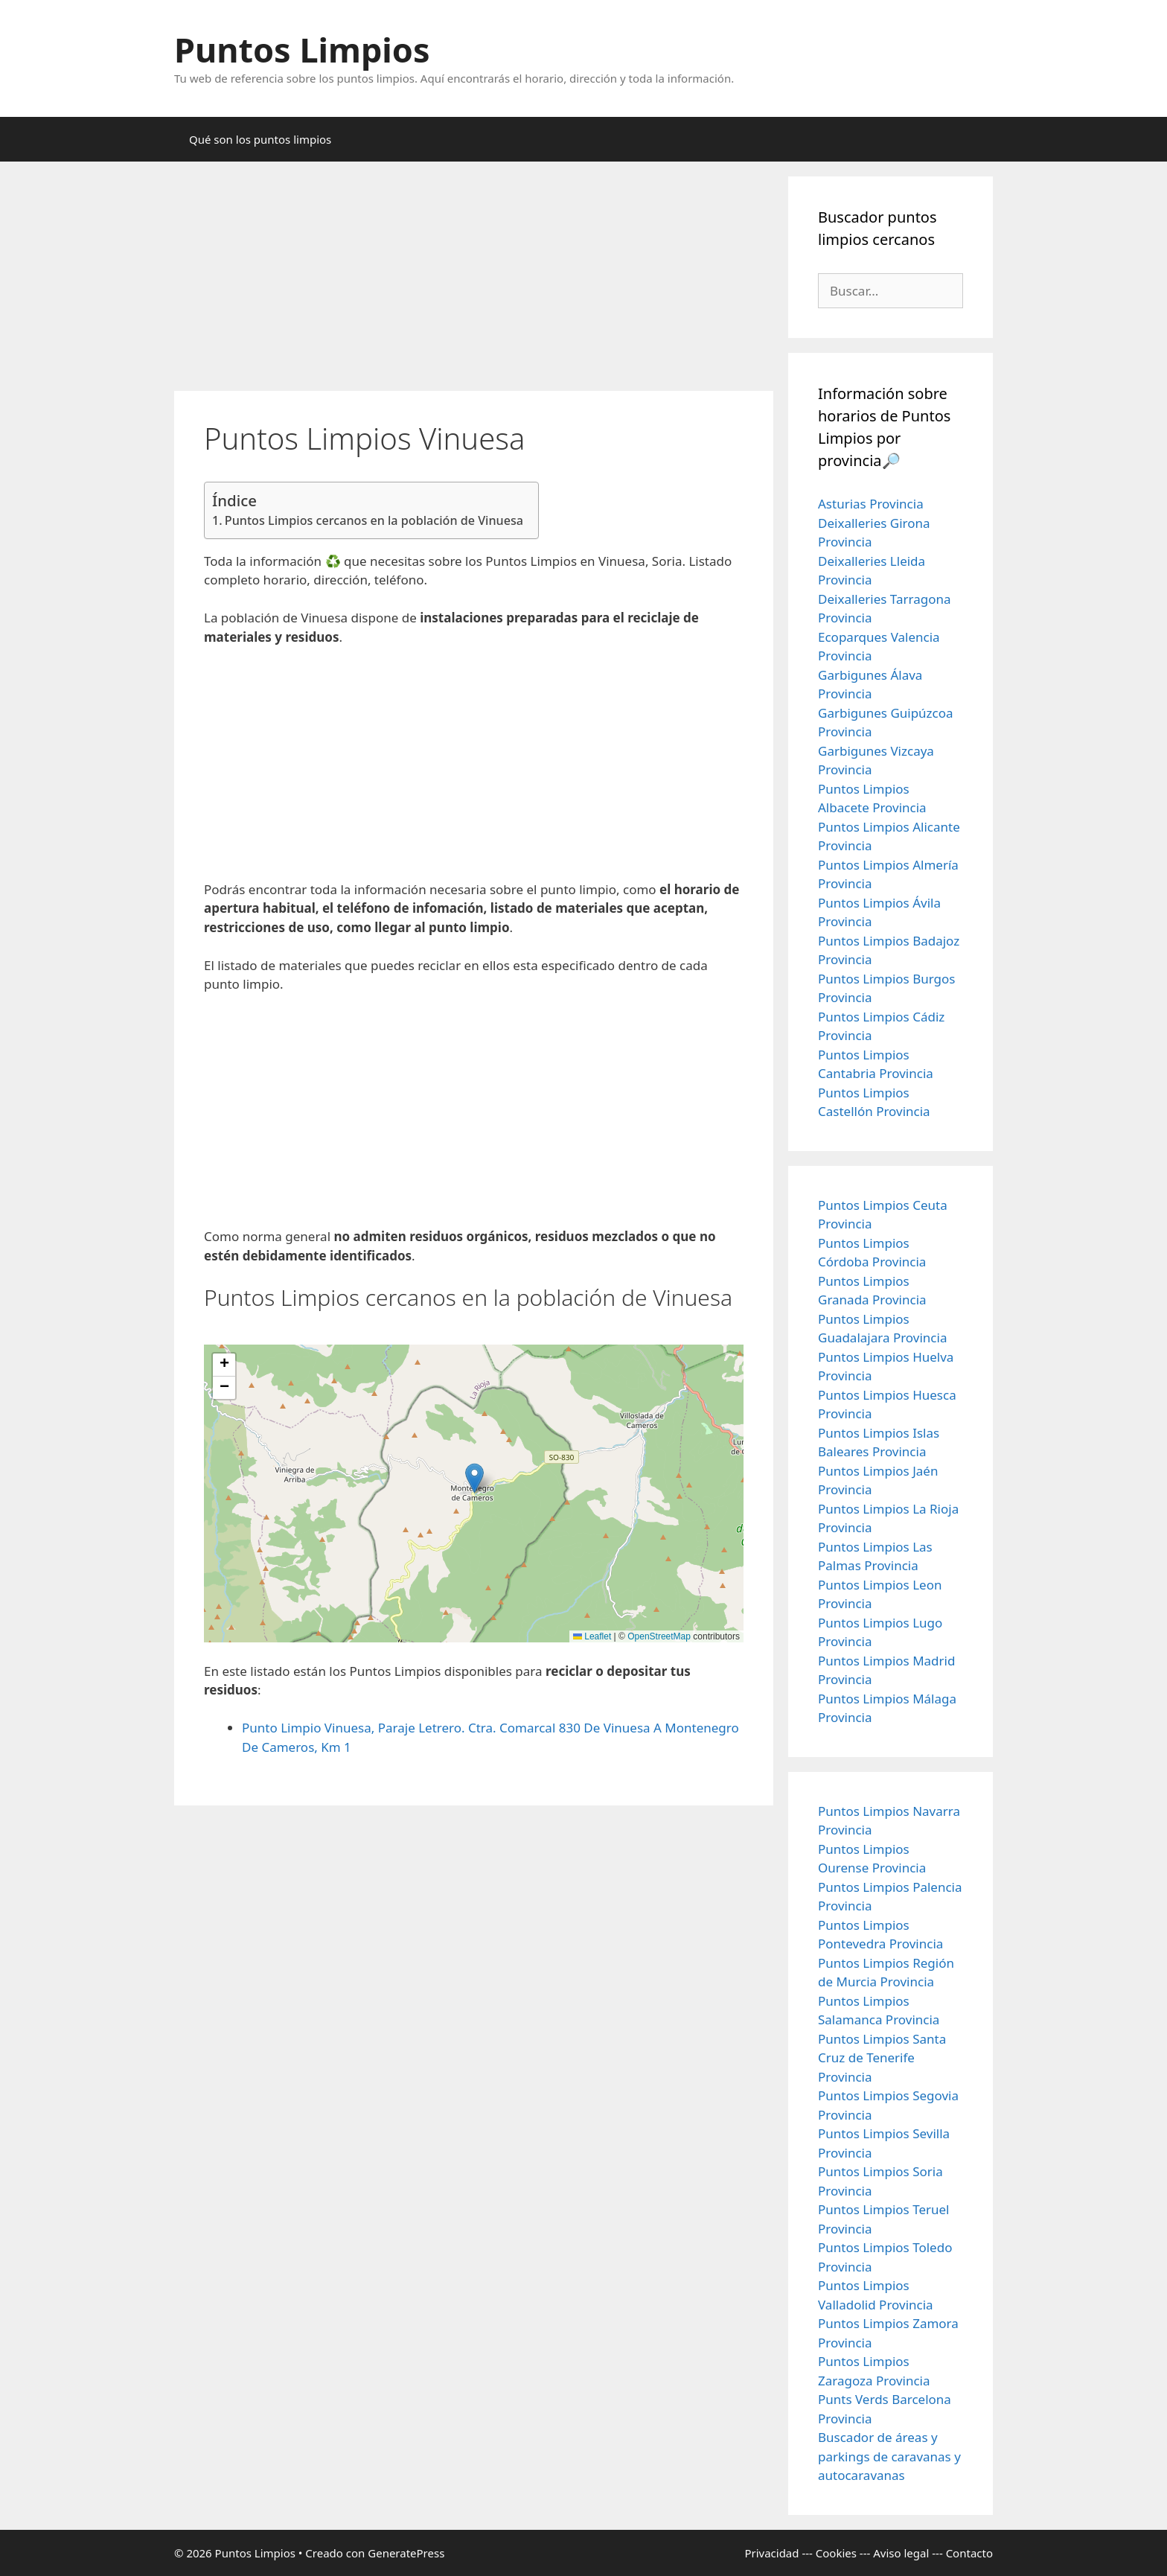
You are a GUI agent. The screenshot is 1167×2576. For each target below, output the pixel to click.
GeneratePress (406, 2552)
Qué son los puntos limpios (260, 139)
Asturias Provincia (871, 503)
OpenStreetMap (659, 1636)
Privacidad (771, 2552)
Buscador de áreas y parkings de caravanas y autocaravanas (889, 2456)
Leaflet (592, 1636)
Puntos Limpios (302, 49)
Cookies (836, 2552)
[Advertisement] (473, 280)
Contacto (969, 2552)
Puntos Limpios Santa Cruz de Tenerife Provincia (882, 2057)
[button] (474, 1478)
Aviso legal (901, 2552)
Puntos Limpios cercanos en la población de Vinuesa (374, 520)
